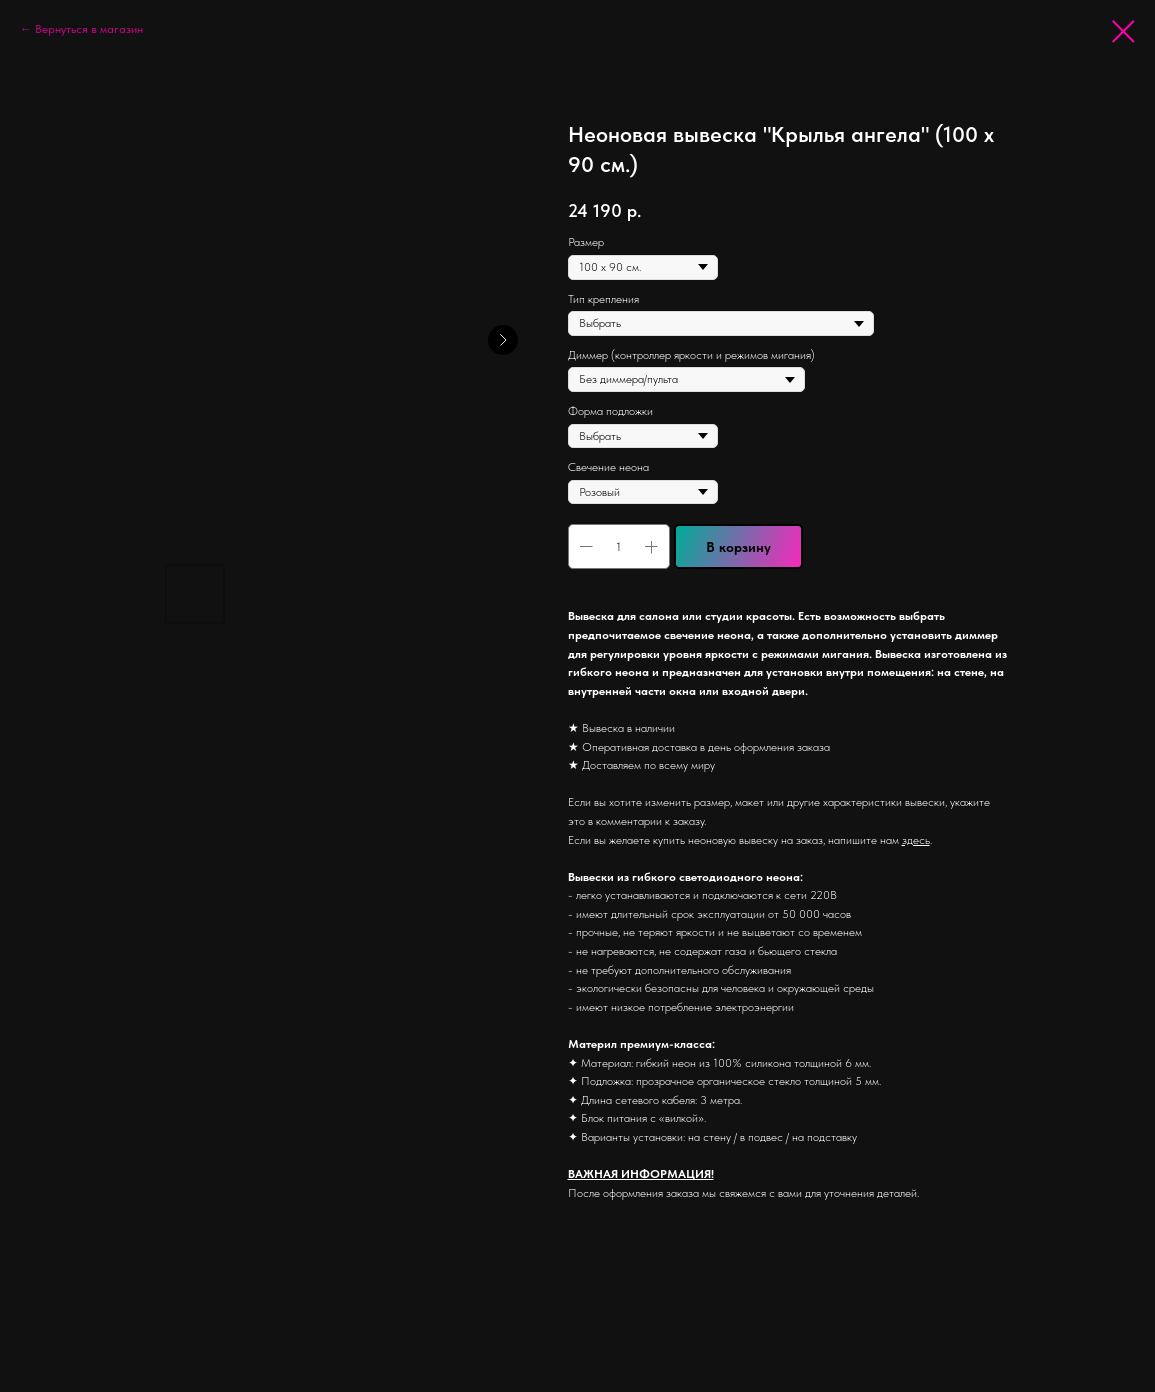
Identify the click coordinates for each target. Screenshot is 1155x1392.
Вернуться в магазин (89, 29)
